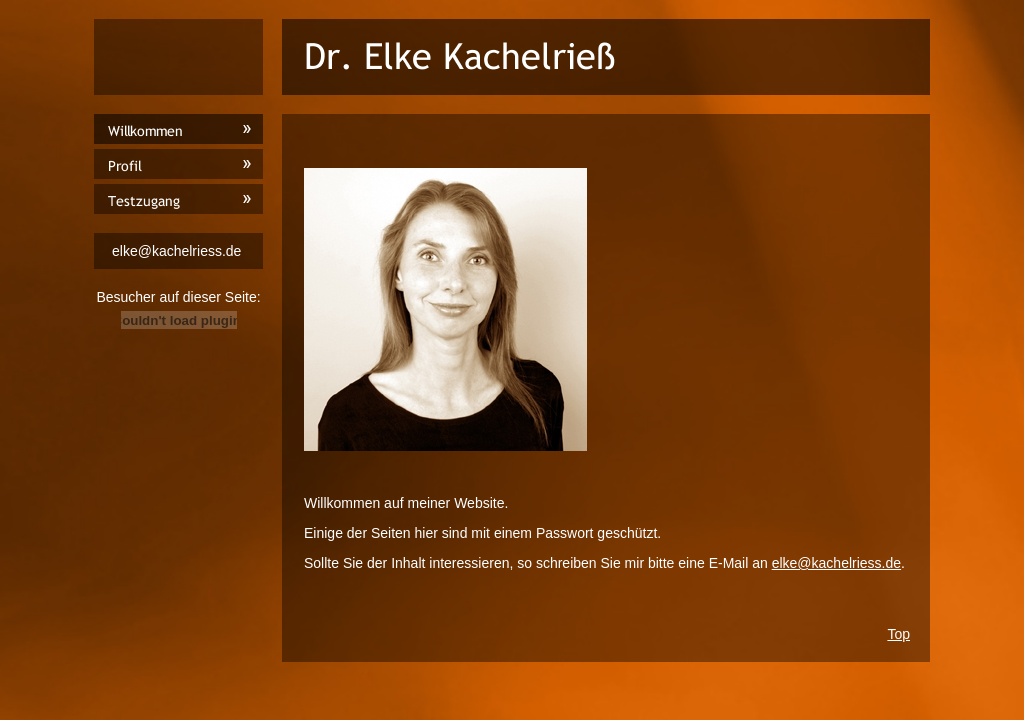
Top (898, 634)
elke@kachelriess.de (836, 563)
